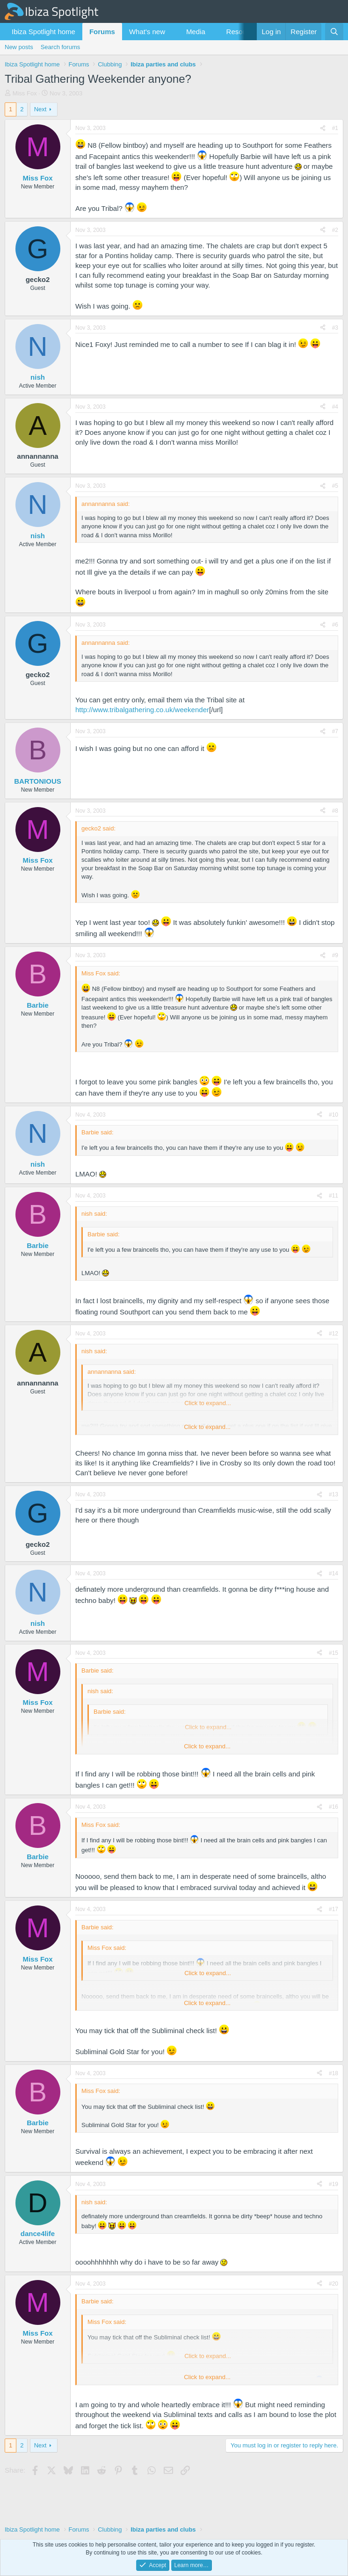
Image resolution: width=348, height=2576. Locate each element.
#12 (333, 1333)
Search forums (60, 47)
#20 (333, 2283)
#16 (333, 1807)
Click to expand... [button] (207, 1426)
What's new (147, 32)
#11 (333, 1195)
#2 (335, 230)
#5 (335, 486)
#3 (335, 328)
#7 (335, 731)
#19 (333, 2184)
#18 (333, 2073)
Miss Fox (25, 93)
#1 (335, 128)
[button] (172, 31)
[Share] (323, 128)
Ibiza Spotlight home (43, 32)
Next (40, 109)
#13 (333, 1494)
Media (195, 32)
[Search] (334, 31)
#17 (333, 1909)
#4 (335, 407)
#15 (333, 1653)
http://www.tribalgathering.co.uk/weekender (142, 710)
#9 (335, 955)
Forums (102, 32)
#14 (333, 1573)
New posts (19, 47)
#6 (335, 624)
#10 (333, 1114)
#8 (335, 811)
